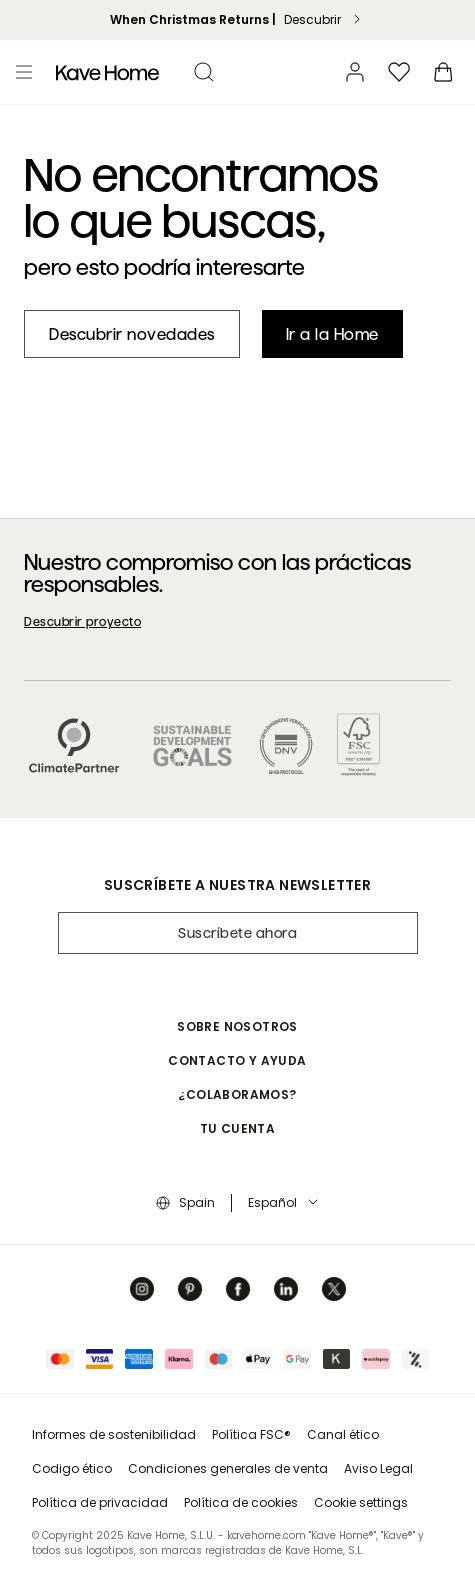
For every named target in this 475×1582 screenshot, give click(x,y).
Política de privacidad (100, 1502)
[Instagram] (142, 1289)
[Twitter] (334, 1289)
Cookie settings (361, 1502)
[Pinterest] (190, 1289)
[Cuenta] (355, 72)
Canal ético (343, 1434)
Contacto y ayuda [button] (237, 1060)
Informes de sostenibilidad (114, 1434)
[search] (204, 72)
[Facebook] (238, 1289)
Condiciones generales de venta (228, 1468)
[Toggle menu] (24, 72)
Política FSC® (251, 1434)
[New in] (132, 334)
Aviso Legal (378, 1468)
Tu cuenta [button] (238, 1128)
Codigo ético (72, 1468)
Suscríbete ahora (237, 933)
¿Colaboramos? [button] (237, 1094)
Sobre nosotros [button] (237, 1026)
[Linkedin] (286, 1289)
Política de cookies (241, 1502)
